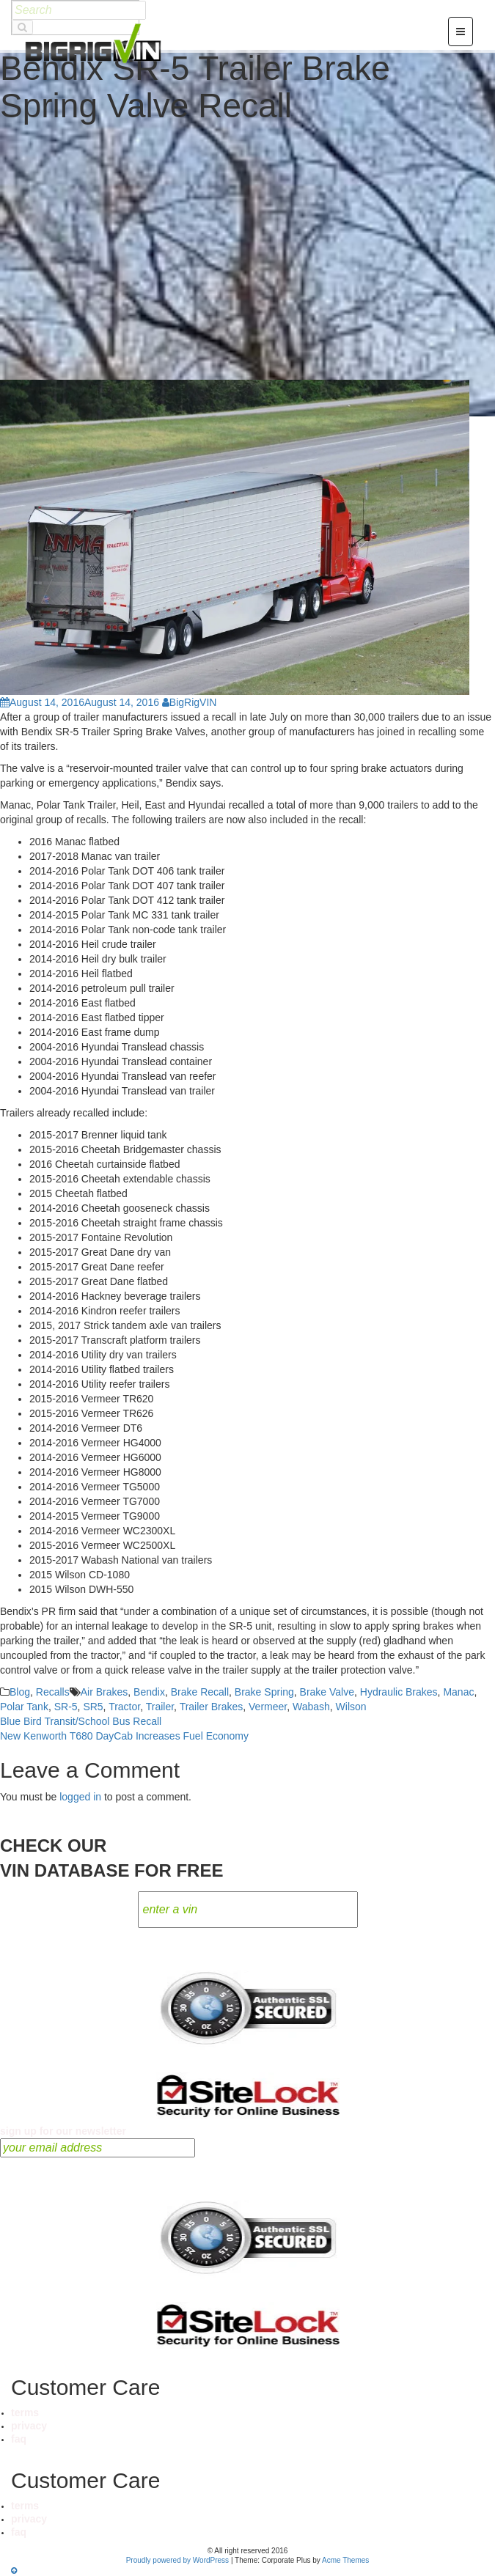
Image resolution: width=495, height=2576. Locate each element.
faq (18, 2439)
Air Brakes (104, 1692)
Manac (458, 1692)
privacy (29, 2426)
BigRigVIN (189, 702)
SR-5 (66, 1706)
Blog (20, 1692)
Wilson (351, 1706)
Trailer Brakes (211, 1706)
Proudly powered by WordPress (177, 2560)
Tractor (124, 1706)
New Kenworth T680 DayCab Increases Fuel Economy (124, 1736)
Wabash (311, 1706)
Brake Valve (327, 1692)
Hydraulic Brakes (399, 1692)
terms (25, 2412)
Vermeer (268, 1706)
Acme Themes (345, 2560)
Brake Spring (264, 1692)
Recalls (53, 1692)
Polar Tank (24, 1706)
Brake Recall (200, 1692)
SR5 (93, 1706)
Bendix (149, 1692)
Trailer (160, 1706)
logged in (80, 1797)
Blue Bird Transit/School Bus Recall (80, 1721)
